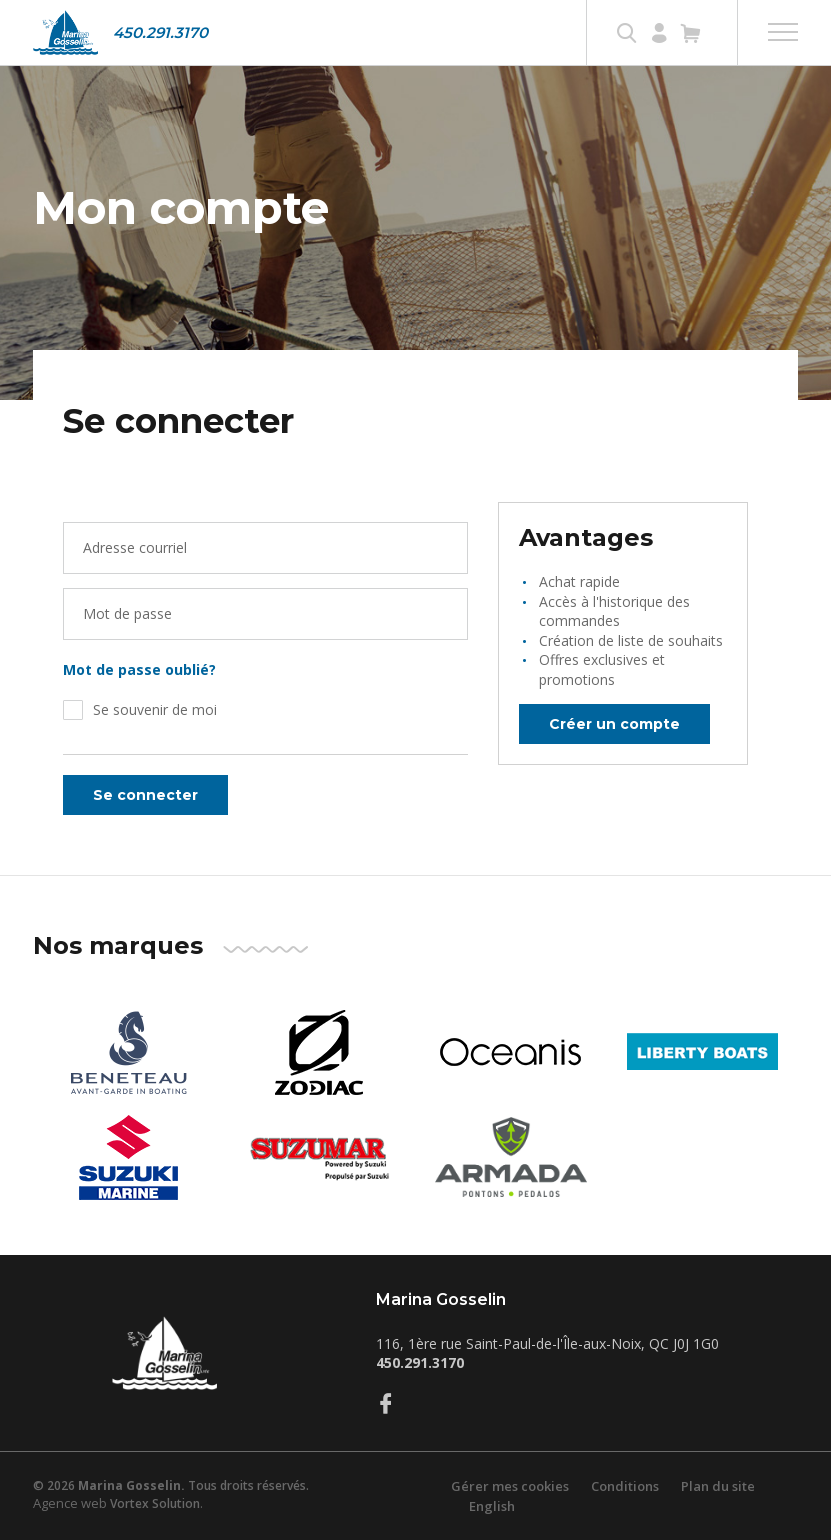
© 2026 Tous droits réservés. (171, 1485)
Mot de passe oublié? (139, 669)
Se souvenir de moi (155, 709)
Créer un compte (614, 724)
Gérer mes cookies (510, 1486)
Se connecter (145, 795)
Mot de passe (127, 613)
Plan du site (718, 1486)
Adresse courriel (135, 547)
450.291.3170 (160, 32)
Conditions (625, 1486)
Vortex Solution (155, 1503)
